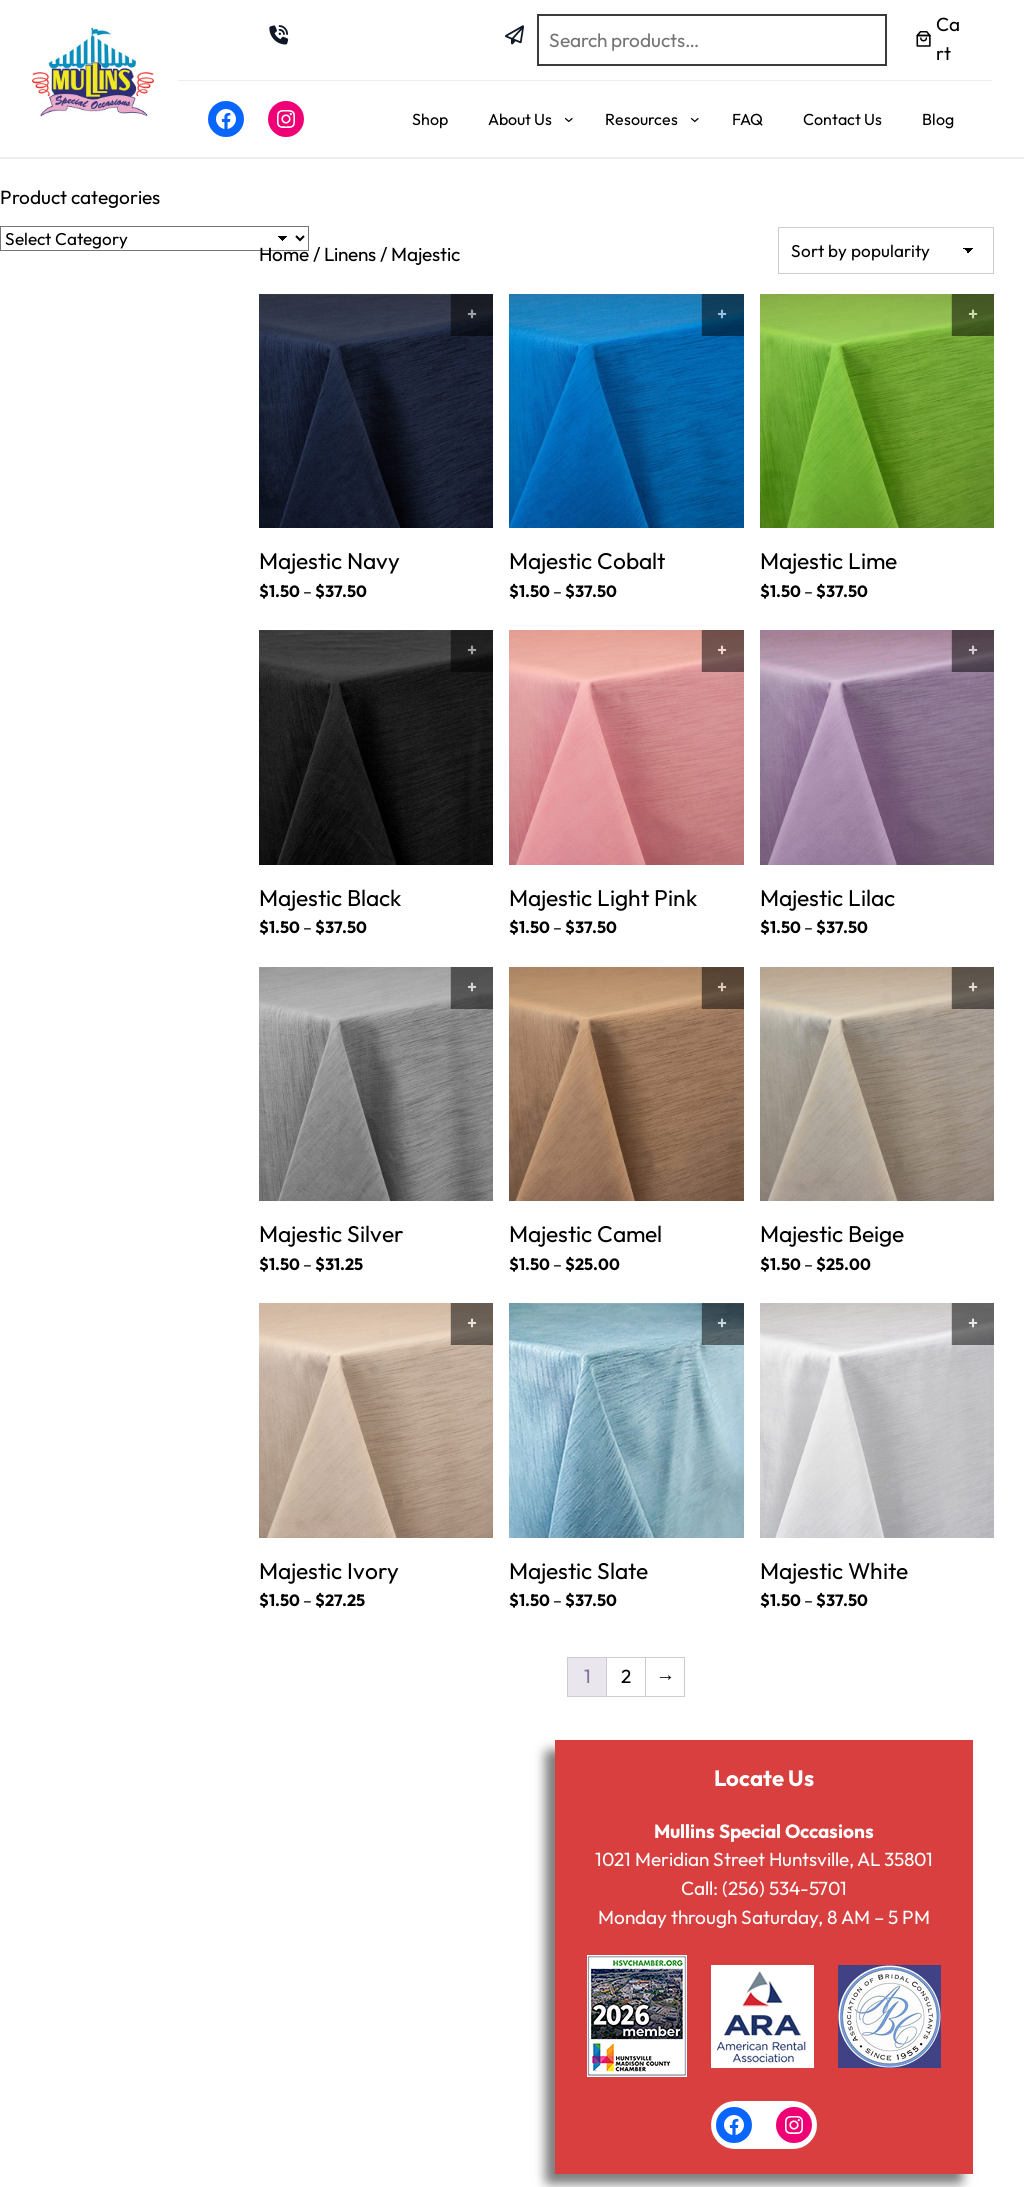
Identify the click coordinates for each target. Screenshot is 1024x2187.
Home (284, 254)
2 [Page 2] (626, 1676)
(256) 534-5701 (784, 1888)
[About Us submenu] (569, 119)
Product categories (80, 197)
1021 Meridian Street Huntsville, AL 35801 (764, 1859)
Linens (350, 254)
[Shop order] (886, 251)
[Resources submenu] (695, 119)
